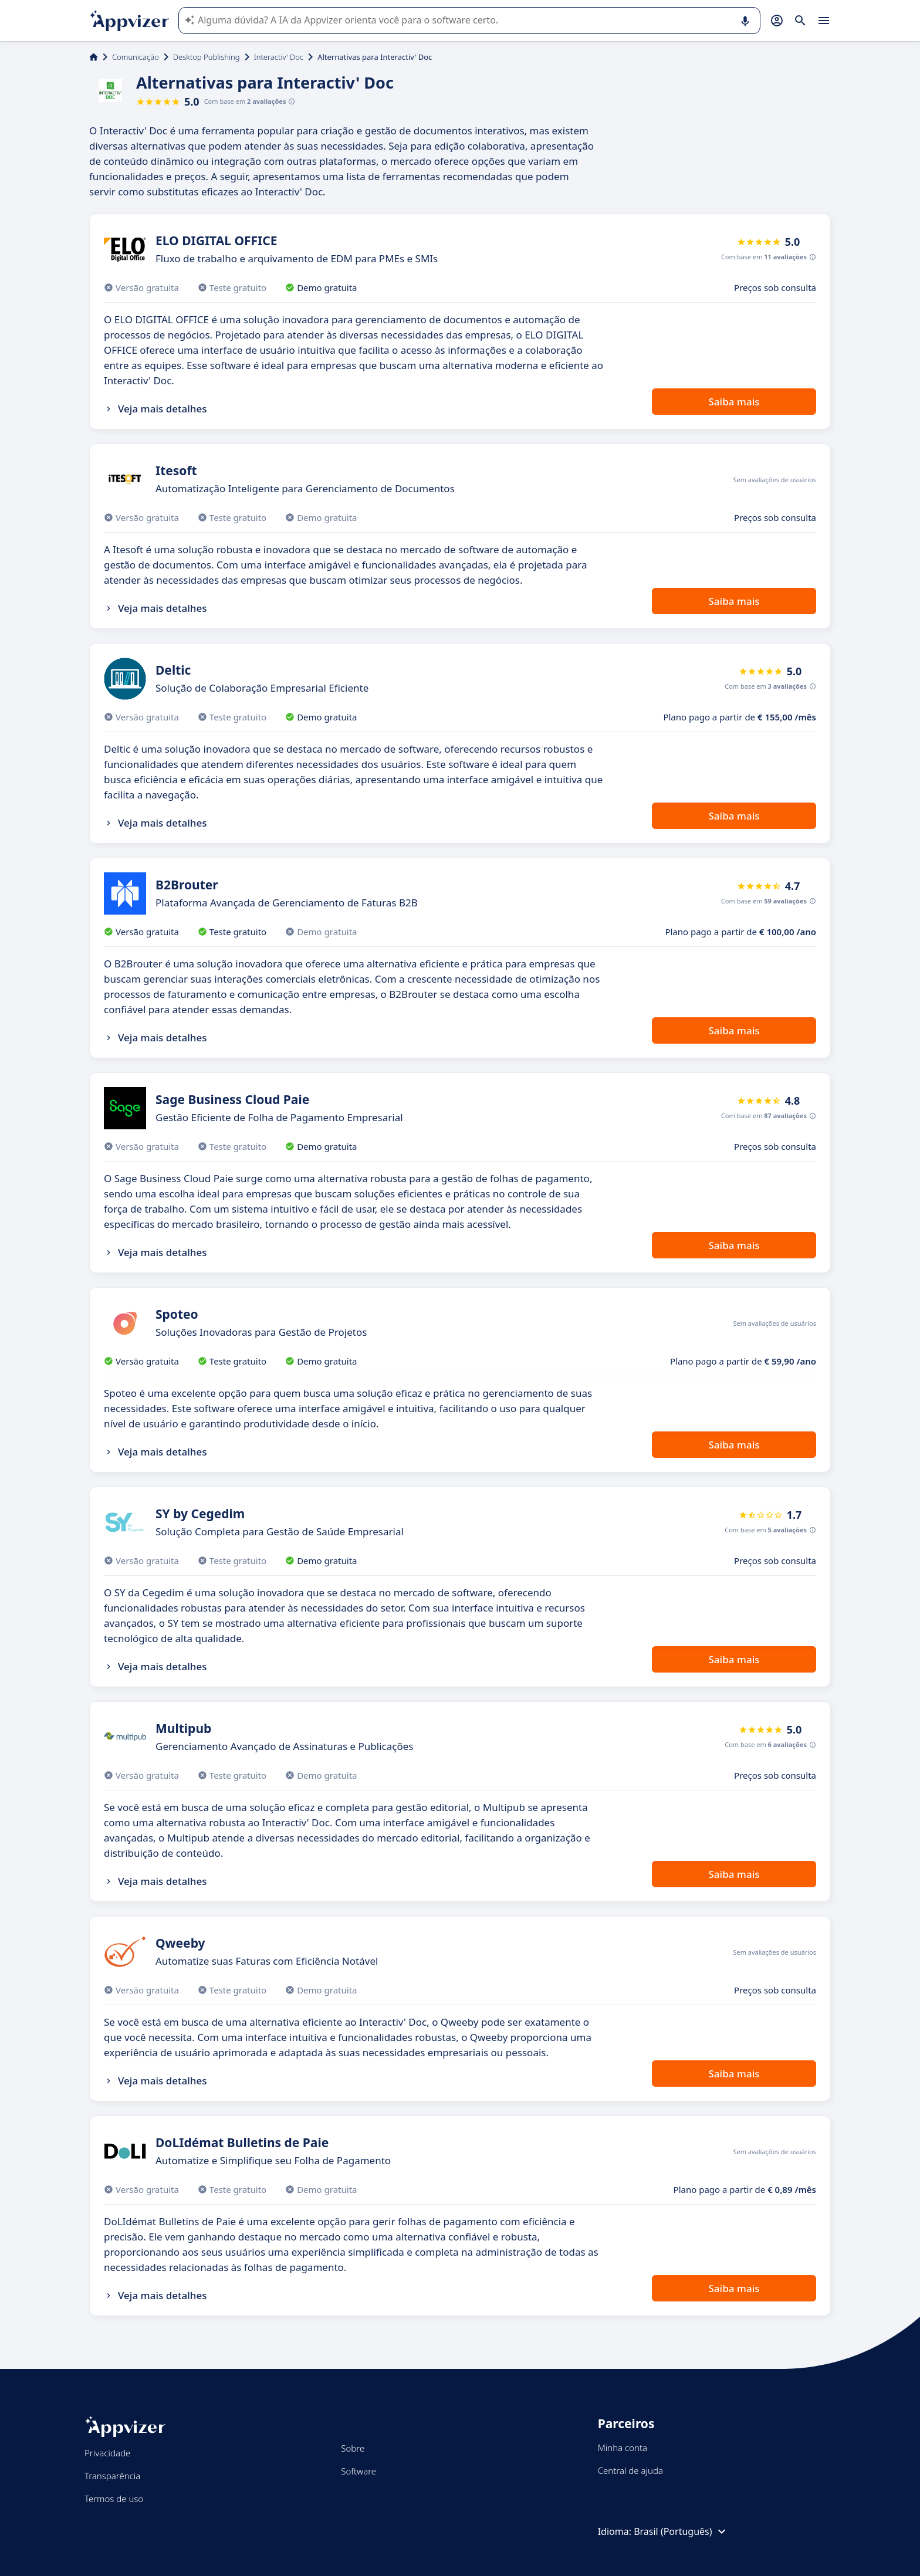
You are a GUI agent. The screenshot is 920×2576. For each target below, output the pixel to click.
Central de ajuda (630, 2470)
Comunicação (135, 57)
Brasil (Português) (681, 2531)
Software (358, 2471)
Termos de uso (113, 2498)
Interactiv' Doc (279, 57)
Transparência (112, 2476)
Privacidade (107, 2453)
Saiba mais (733, 401)
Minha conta (622, 2447)
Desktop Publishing (206, 57)
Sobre (352, 2448)
